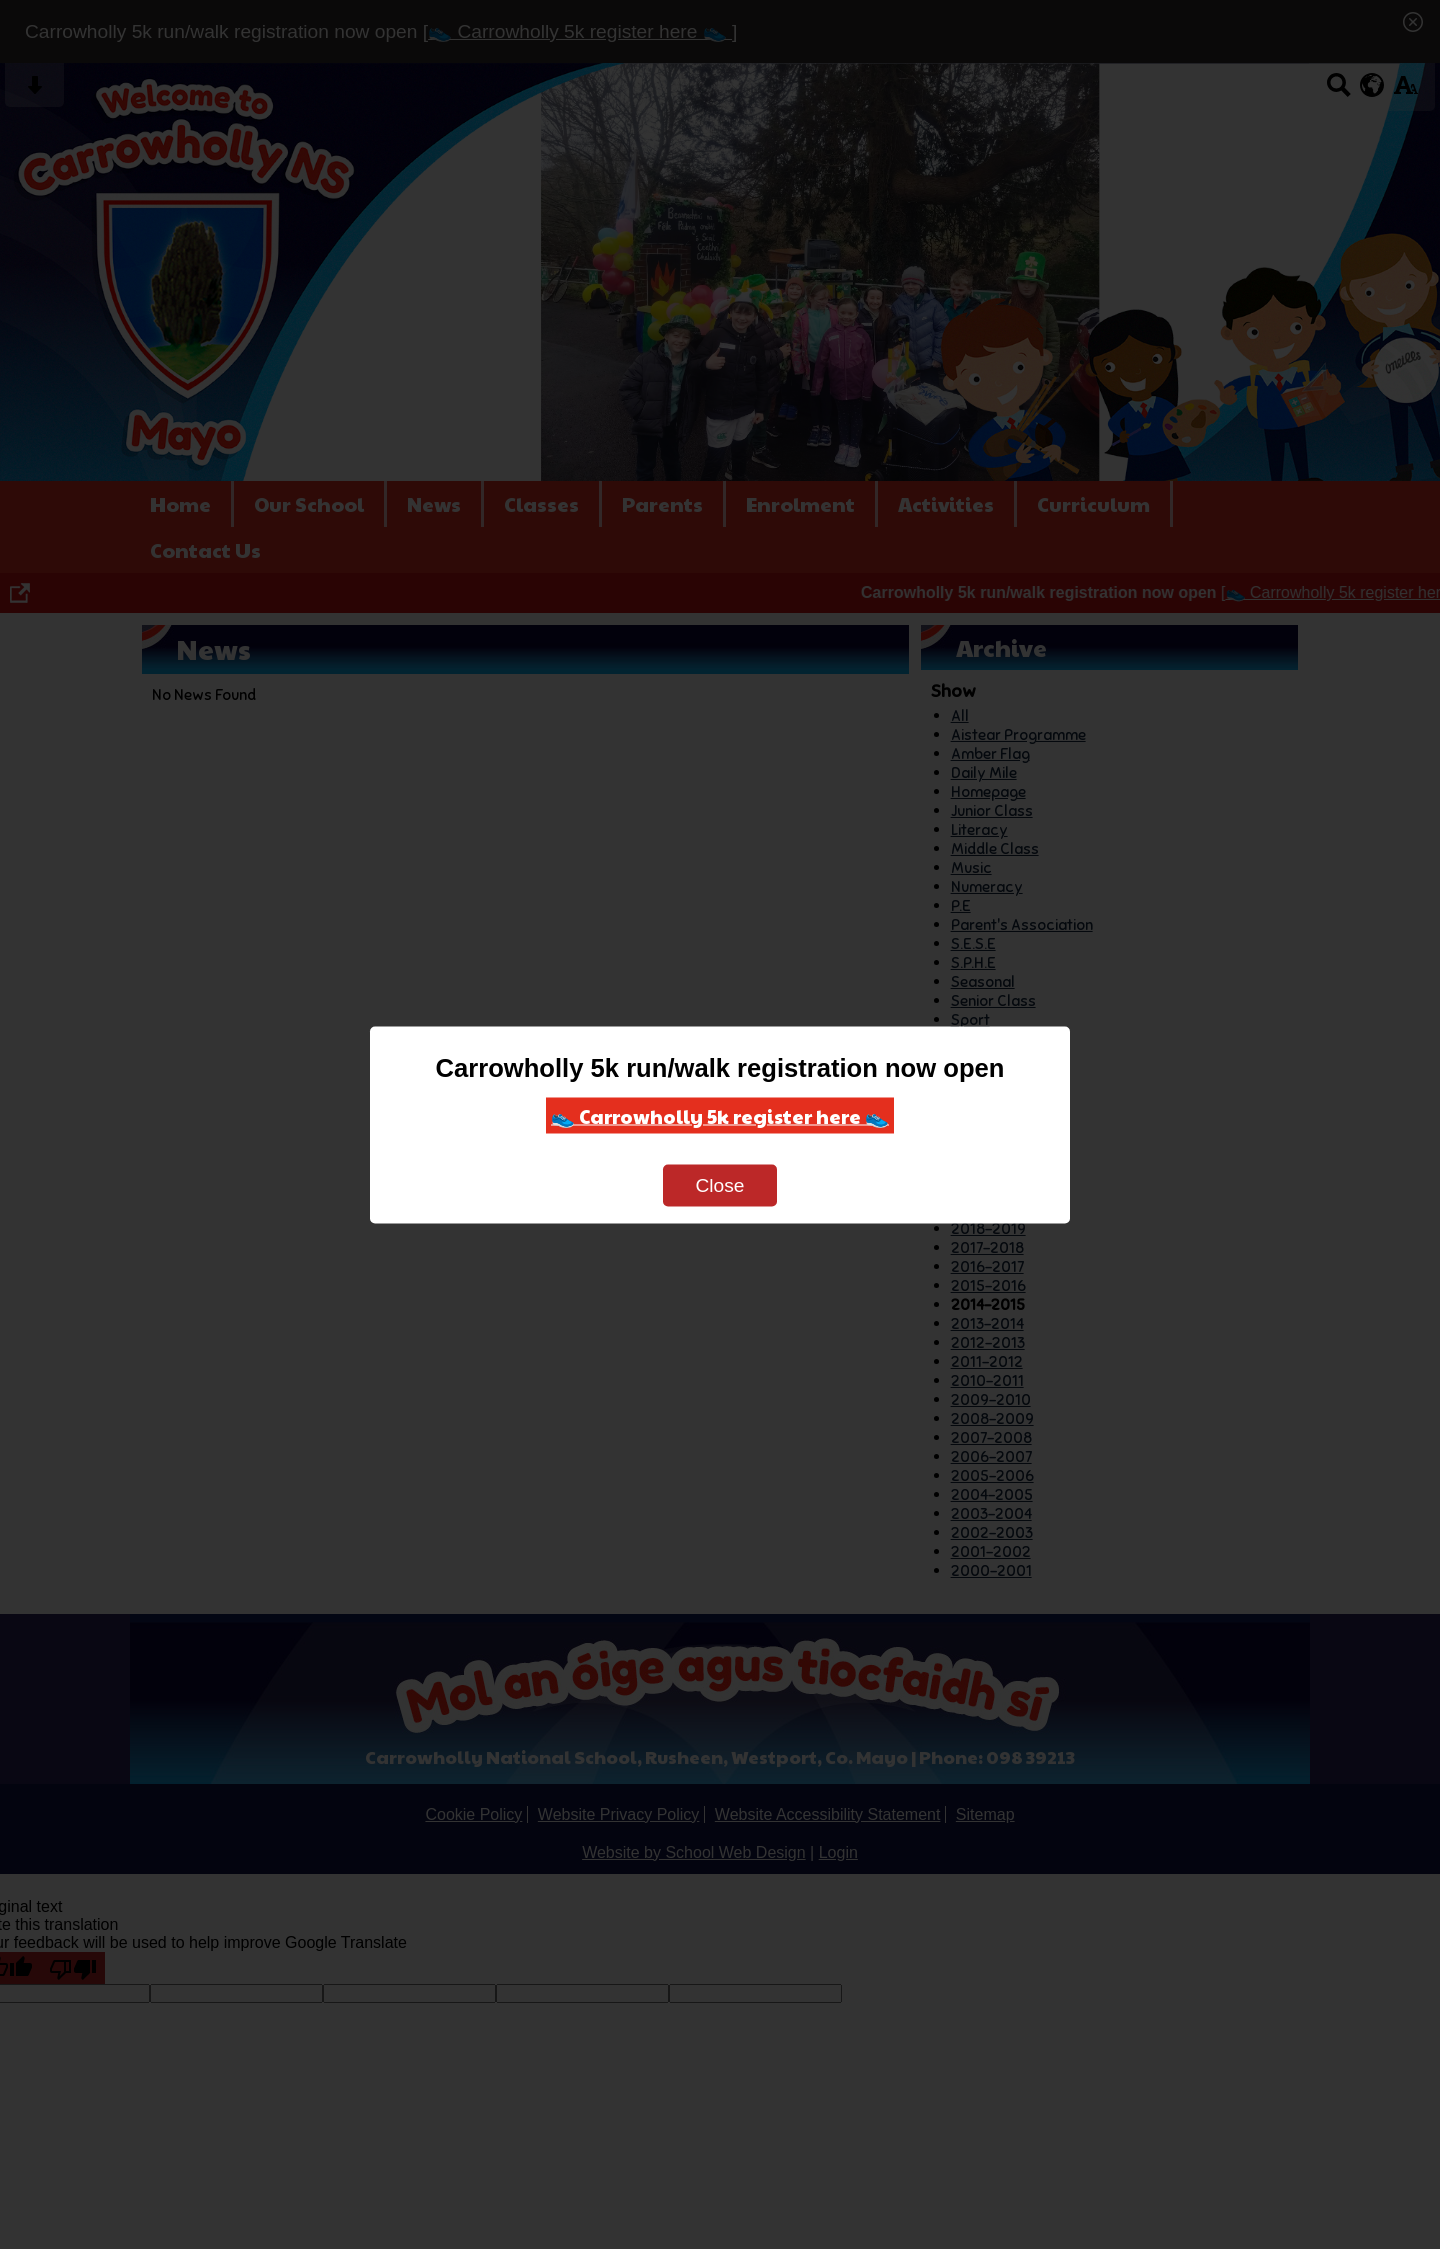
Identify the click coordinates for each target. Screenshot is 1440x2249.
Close (719, 1184)
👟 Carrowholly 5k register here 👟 (720, 1115)
